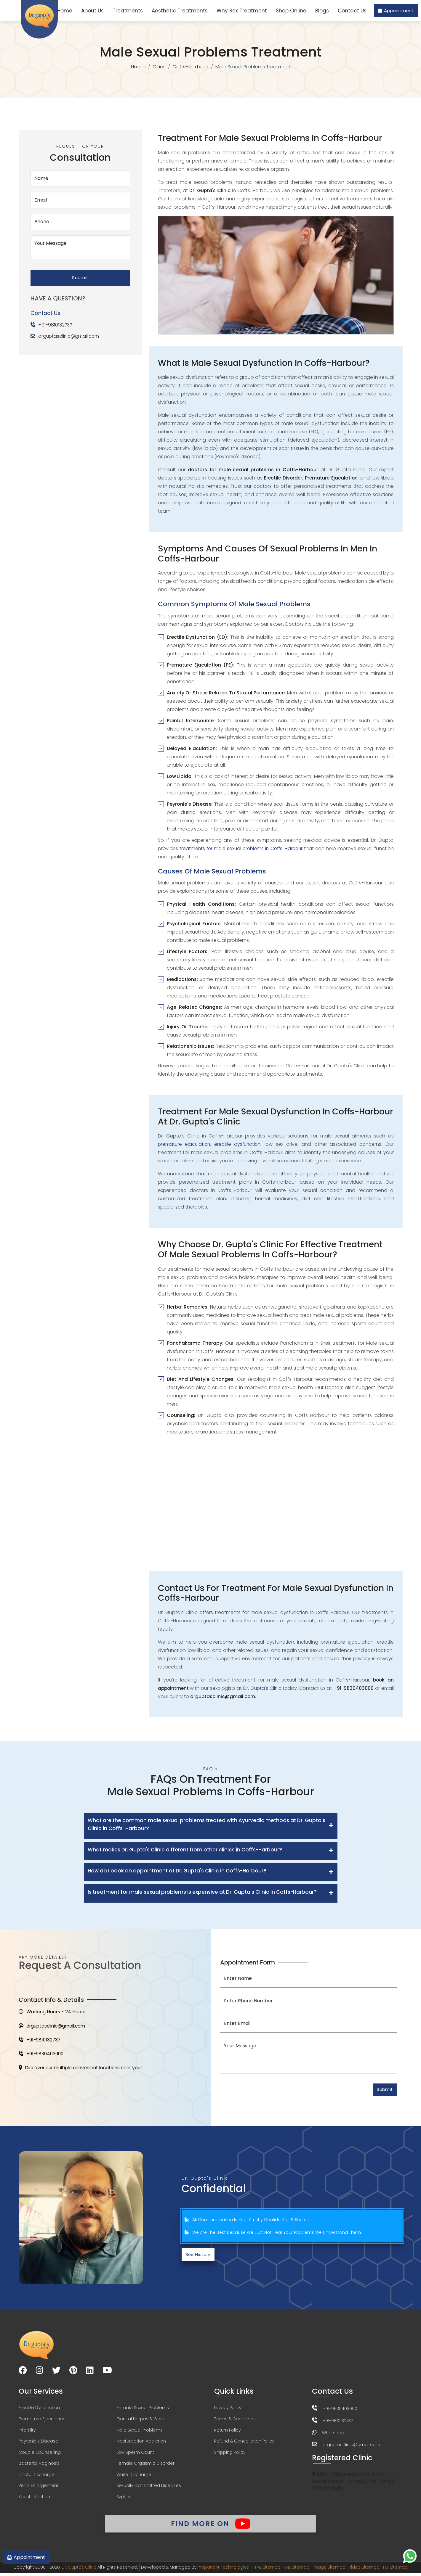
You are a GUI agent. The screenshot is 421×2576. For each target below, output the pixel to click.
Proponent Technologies (222, 2570)
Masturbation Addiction (141, 2443)
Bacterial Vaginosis (39, 2466)
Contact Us (352, 10)
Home (64, 10)
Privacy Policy (227, 2409)
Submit (80, 276)
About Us (92, 10)
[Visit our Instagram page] (39, 2372)
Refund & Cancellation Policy (244, 2443)
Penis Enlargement (38, 2488)
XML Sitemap (297, 2570)
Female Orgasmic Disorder (145, 2466)
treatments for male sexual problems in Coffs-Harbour (241, 848)
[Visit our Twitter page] (56, 2372)
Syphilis (124, 2499)
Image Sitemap (330, 2570)
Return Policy (227, 2432)
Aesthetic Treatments (180, 10)
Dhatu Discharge (37, 2477)
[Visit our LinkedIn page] (90, 2372)
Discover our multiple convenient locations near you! (83, 2068)
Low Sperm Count (135, 2454)
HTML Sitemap (266, 2570)
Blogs (322, 10)
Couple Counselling (40, 2454)
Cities (158, 66)
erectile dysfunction (239, 1144)
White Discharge (133, 2477)
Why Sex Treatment (242, 10)
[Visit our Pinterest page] (73, 2372)
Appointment (396, 10)
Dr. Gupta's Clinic (263, 1688)
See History (199, 2255)
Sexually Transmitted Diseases (148, 2488)
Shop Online (291, 10)
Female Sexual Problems (142, 2409)
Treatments (128, 10)
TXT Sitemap (397, 2570)
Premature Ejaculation (42, 2421)
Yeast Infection (34, 2499)
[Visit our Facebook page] (23, 2372)
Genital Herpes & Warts (141, 2421)
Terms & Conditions (235, 2421)
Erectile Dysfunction (39, 2409)
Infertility (27, 2432)
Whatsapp (333, 2434)
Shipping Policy (229, 2454)
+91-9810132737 (55, 323)
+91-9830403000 (42, 2054)
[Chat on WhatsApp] (410, 2556)
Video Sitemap (365, 2570)
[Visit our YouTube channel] (107, 2372)
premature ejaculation (185, 1144)
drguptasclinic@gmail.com (69, 334)
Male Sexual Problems (139, 2432)
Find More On (210, 2526)
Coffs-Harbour (191, 66)
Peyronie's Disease (38, 2443)
